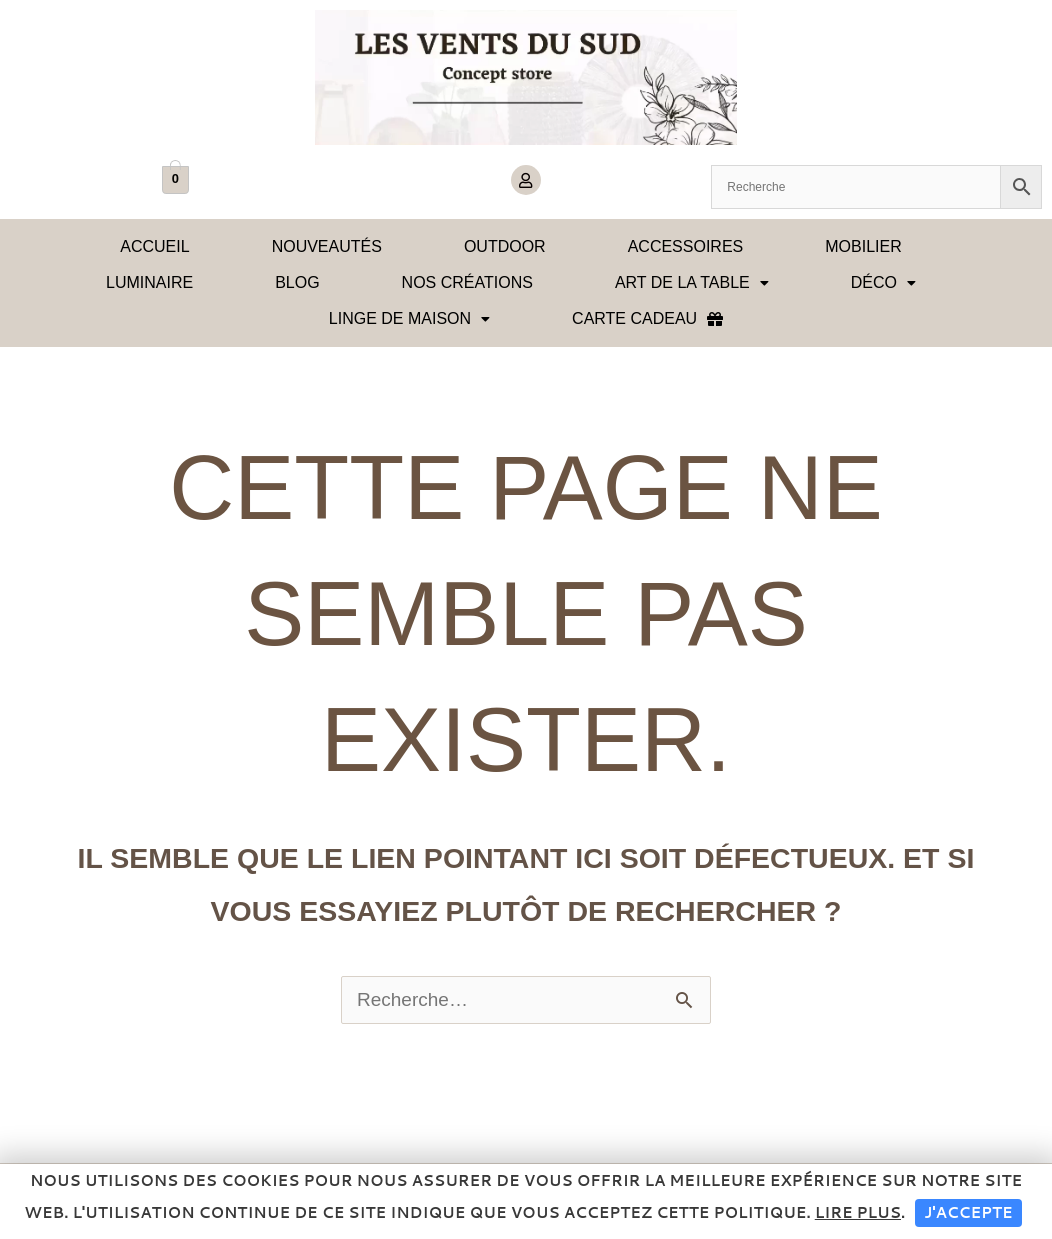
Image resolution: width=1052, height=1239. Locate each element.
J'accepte (968, 1212)
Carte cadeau (647, 318)
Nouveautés (327, 246)
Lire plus (858, 1212)
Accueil (154, 246)
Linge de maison (409, 318)
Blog (297, 282)
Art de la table (692, 282)
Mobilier (863, 246)
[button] (692, 283)
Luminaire (149, 282)
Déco (883, 282)
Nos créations (467, 282)
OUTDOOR (505, 246)
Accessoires (686, 246)
